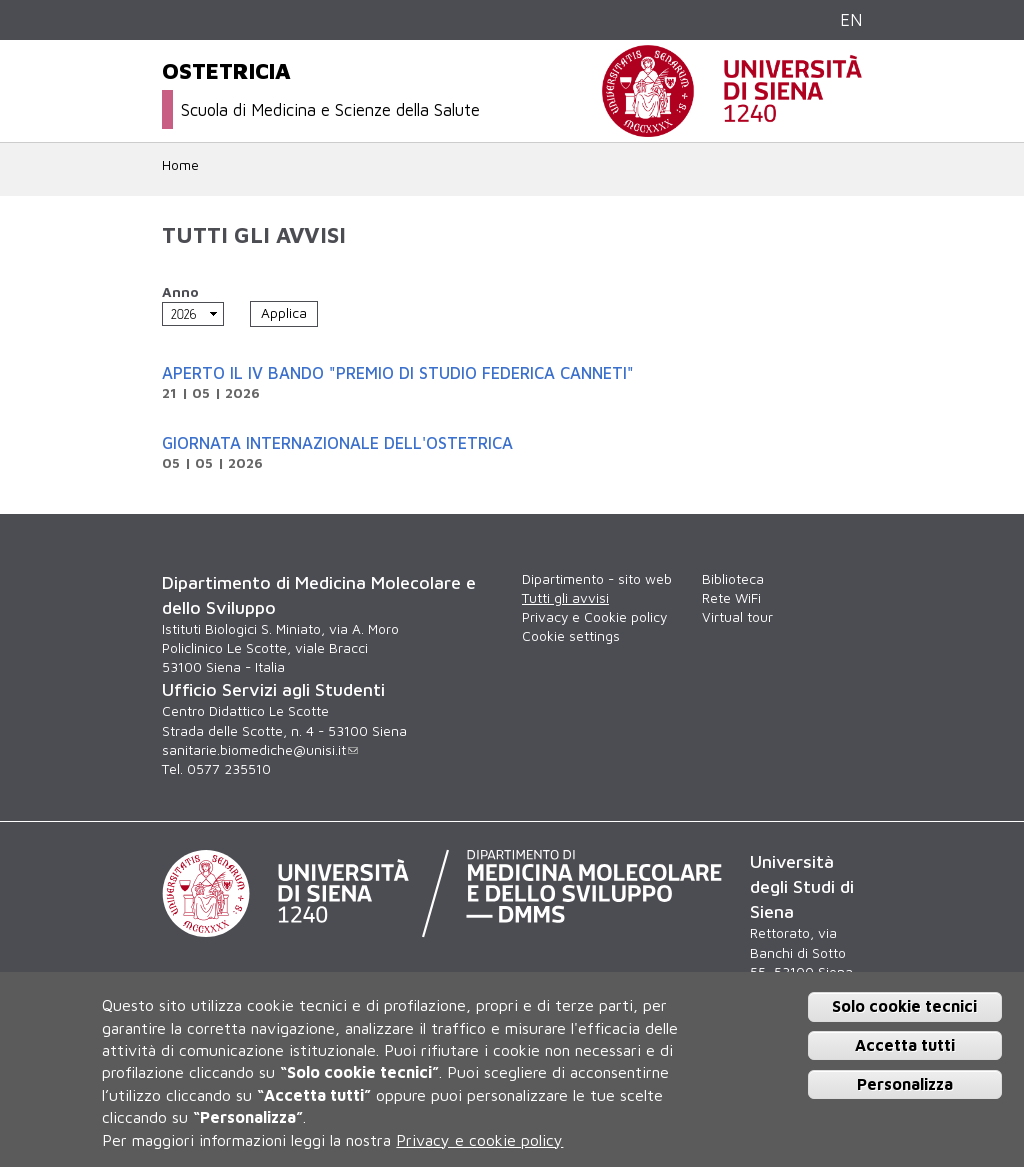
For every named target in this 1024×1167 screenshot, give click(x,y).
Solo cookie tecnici (904, 1006)
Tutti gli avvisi (565, 598)
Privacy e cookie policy (479, 1140)
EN (851, 19)
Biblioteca (733, 579)
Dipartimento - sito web (597, 579)
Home (180, 165)
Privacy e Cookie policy (594, 617)
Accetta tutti (905, 1045)
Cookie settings (571, 636)
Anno (180, 292)
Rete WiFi (731, 598)
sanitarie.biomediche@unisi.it (260, 750)
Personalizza (905, 1084)
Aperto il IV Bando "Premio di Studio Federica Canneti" (398, 372)
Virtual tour (737, 617)
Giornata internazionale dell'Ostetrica (337, 442)
